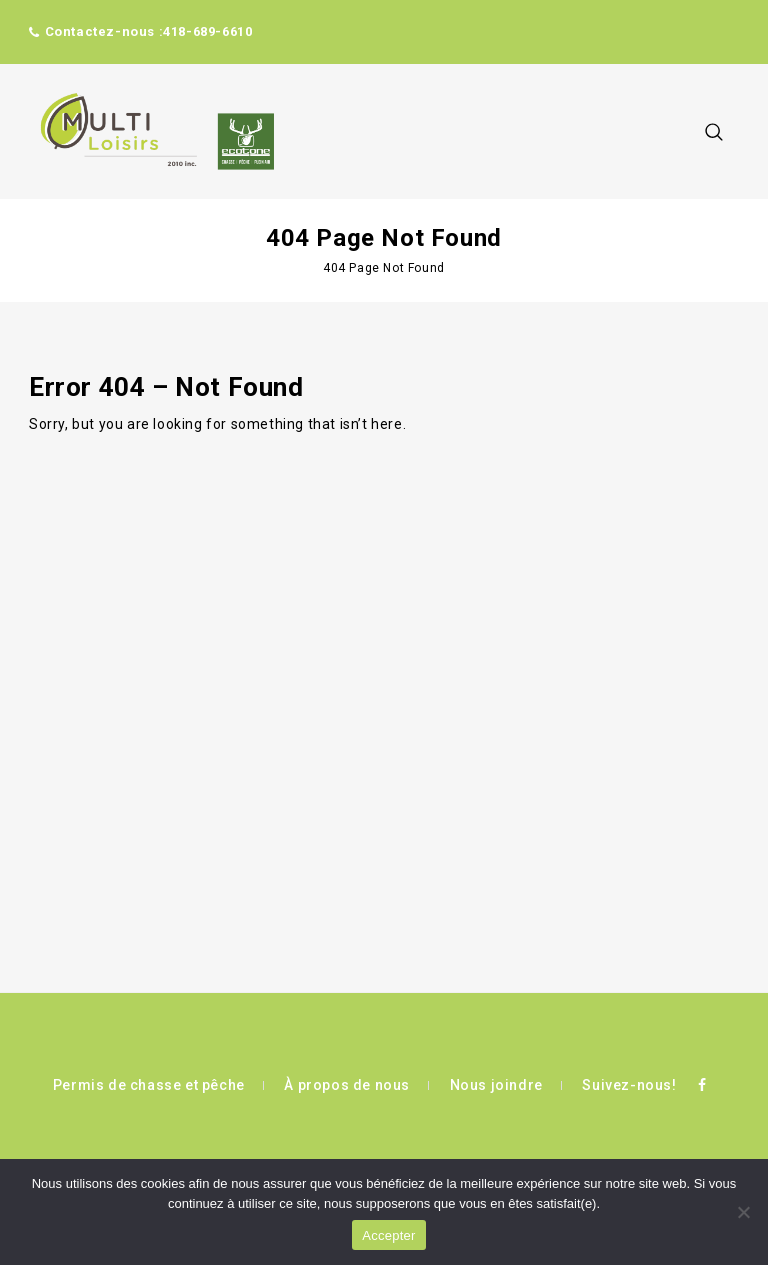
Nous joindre (496, 1085)
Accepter (388, 1235)
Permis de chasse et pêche (149, 1085)
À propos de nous (347, 1085)
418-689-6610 (207, 31)
